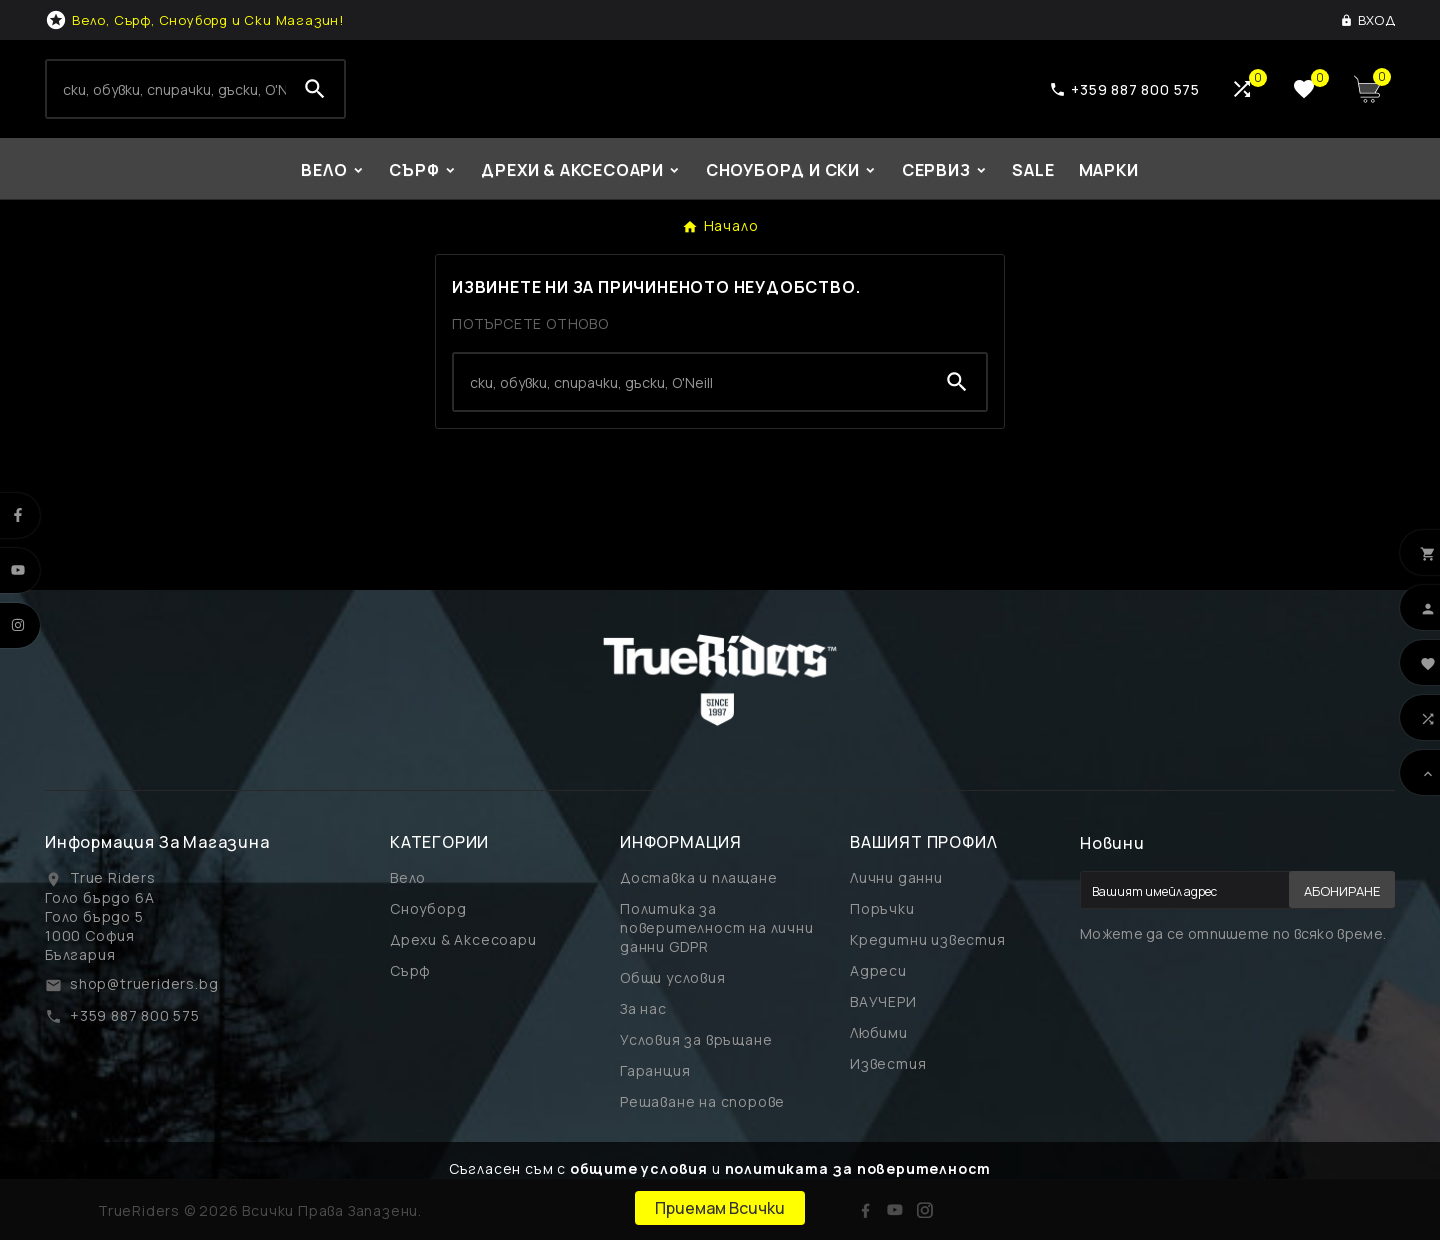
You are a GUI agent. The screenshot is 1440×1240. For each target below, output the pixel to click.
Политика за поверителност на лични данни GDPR (717, 927)
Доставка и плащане (698, 877)
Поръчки (882, 908)
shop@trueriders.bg (144, 983)
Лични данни (896, 877)
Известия (888, 1063)
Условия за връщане (696, 1039)
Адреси (878, 970)
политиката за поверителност (858, 1168)
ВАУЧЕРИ (883, 1001)
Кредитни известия (928, 939)
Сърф (410, 970)
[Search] (166, 89)
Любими (879, 1032)
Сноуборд (428, 908)
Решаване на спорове (702, 1101)
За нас (643, 1008)
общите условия (639, 1168)
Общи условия (673, 977)
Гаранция (655, 1070)
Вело (408, 877)
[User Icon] (1367, 20)
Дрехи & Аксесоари (463, 939)
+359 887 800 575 (135, 1015)
